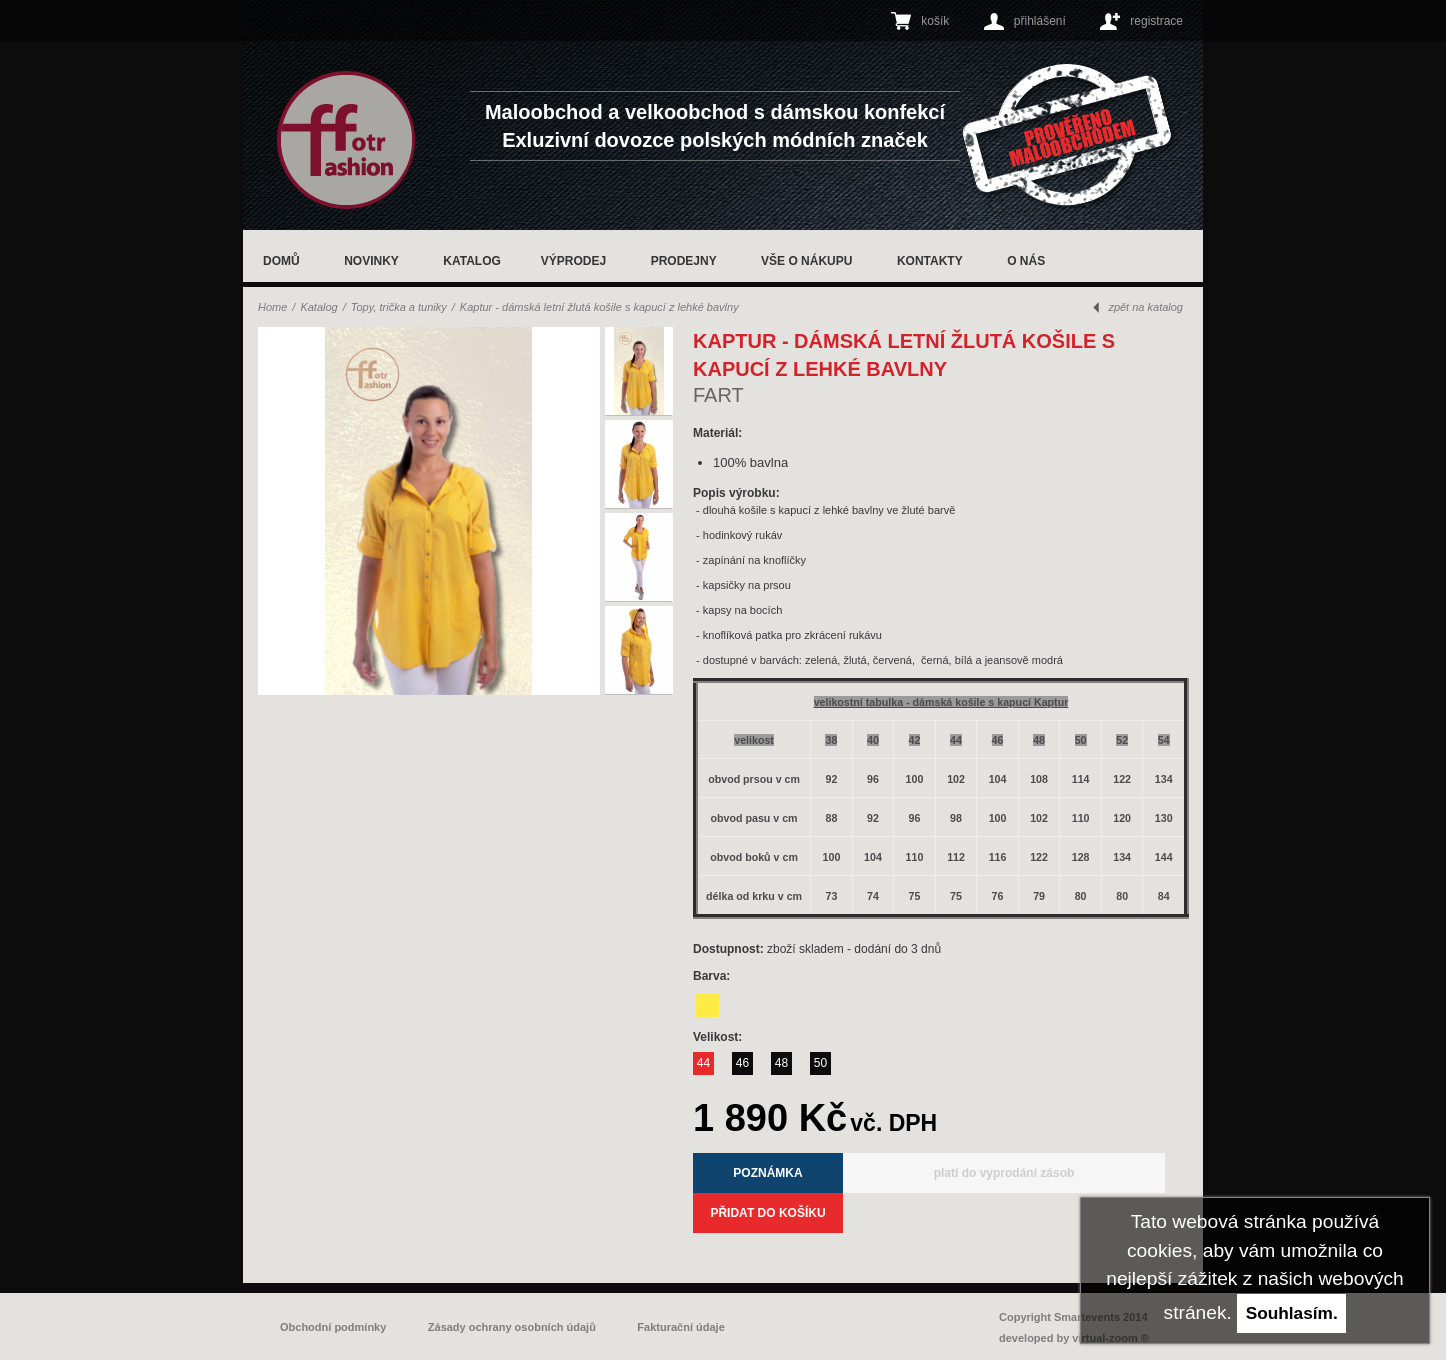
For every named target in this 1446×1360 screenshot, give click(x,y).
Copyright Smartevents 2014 (1073, 1317)
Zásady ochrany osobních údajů (512, 1327)
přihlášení (1040, 21)
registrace (1156, 21)
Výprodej (573, 261)
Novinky (371, 261)
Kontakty (930, 261)
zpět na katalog (1145, 307)
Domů (281, 261)
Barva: (713, 976)
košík (935, 21)
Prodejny (684, 261)
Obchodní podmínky (333, 1327)
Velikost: (719, 1037)
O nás (1026, 261)
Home (272, 307)
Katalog (472, 261)
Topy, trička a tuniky (399, 307)
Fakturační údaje (680, 1327)
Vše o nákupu (806, 261)
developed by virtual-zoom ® (1074, 1338)
